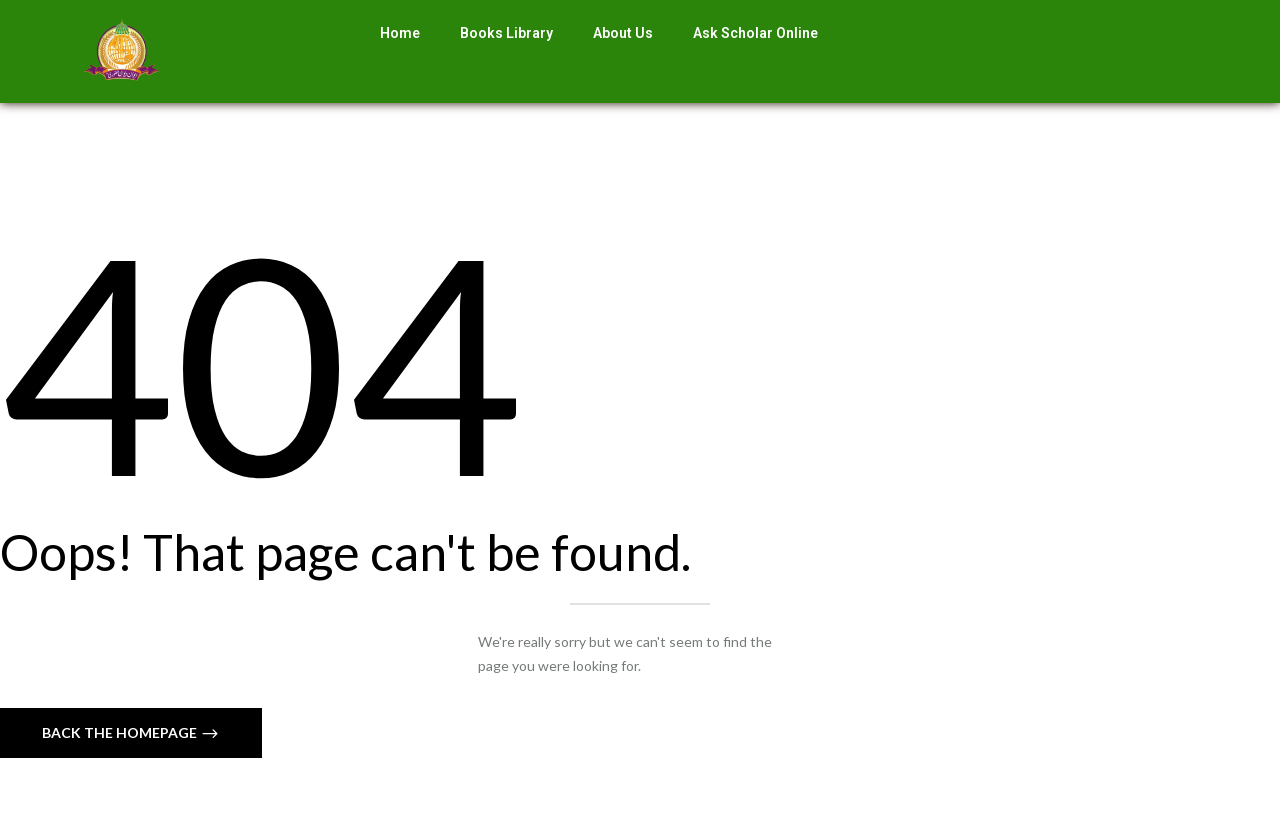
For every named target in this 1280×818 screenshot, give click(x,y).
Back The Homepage (121, 732)
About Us (623, 33)
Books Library (506, 33)
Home (400, 33)
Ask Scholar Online (755, 33)
